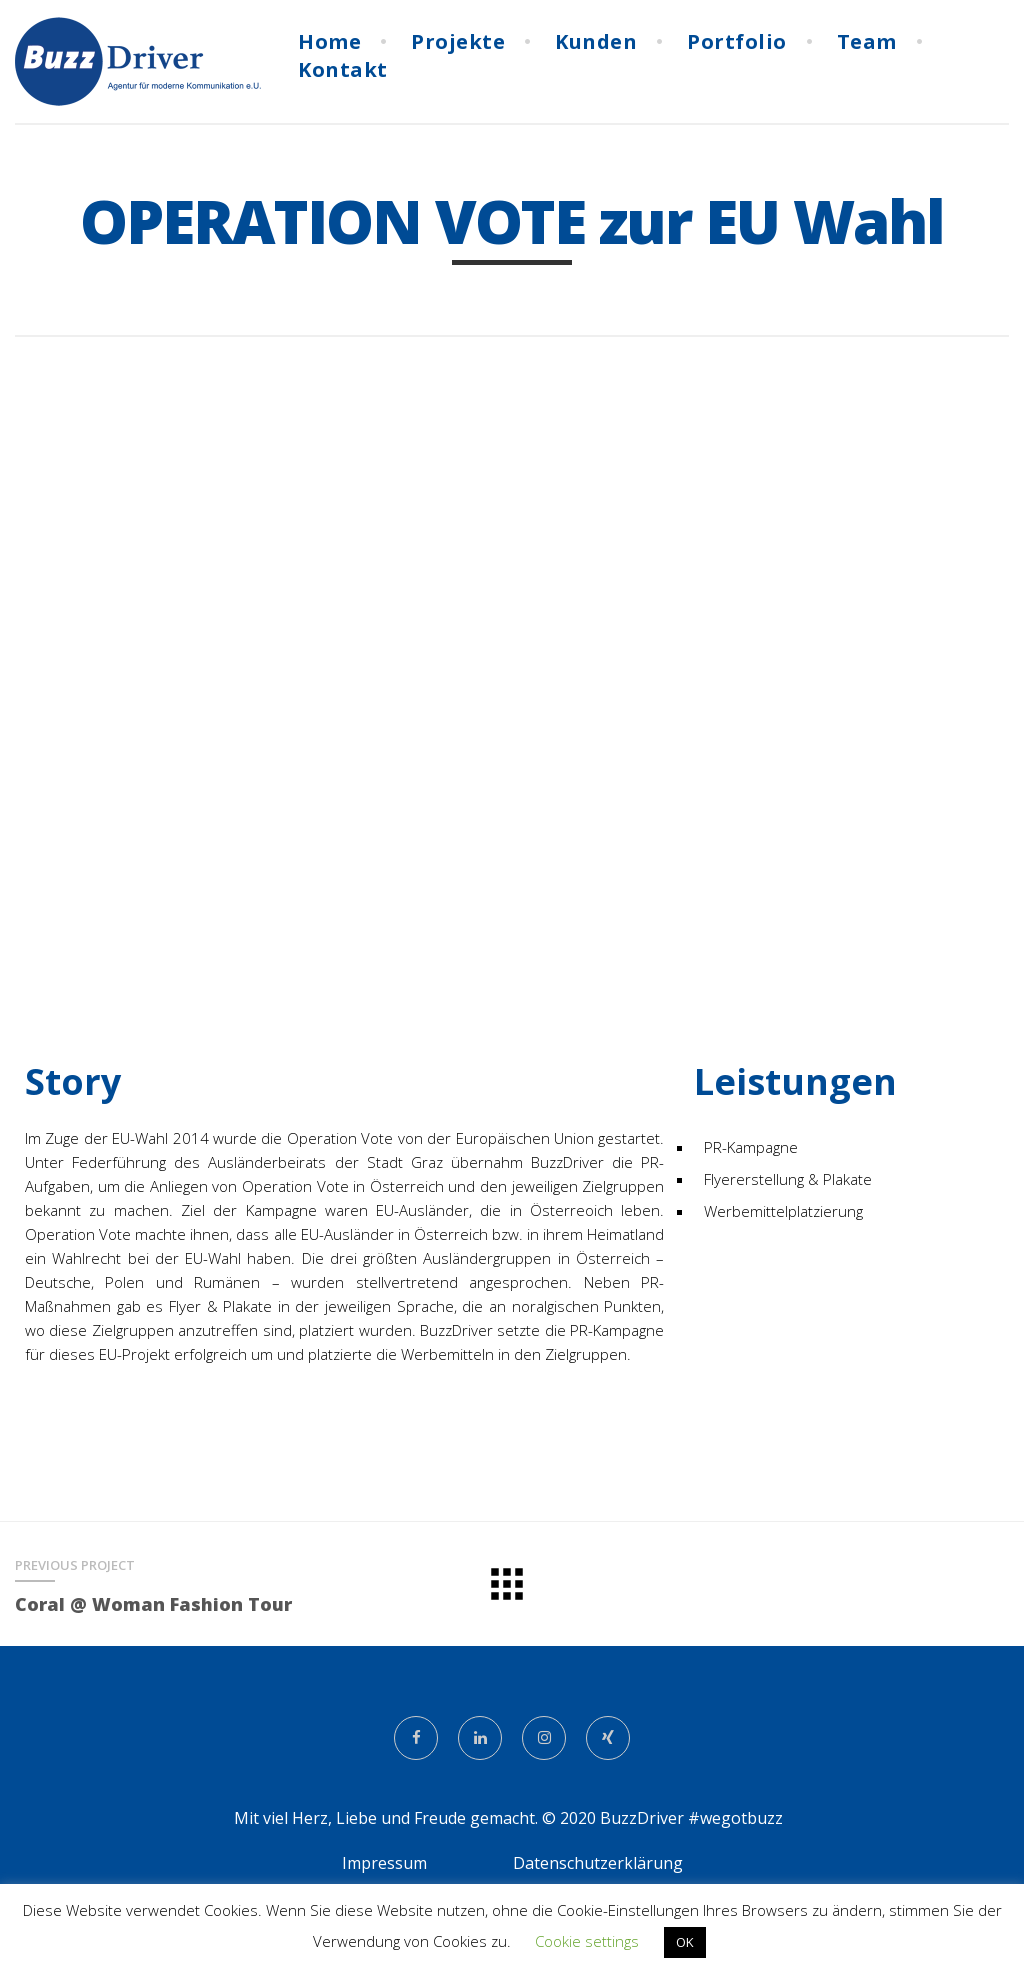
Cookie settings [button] (587, 1941)
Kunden (596, 40)
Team (867, 40)
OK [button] (685, 1942)
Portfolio (737, 40)
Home (329, 40)
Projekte (458, 40)
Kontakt (343, 68)
